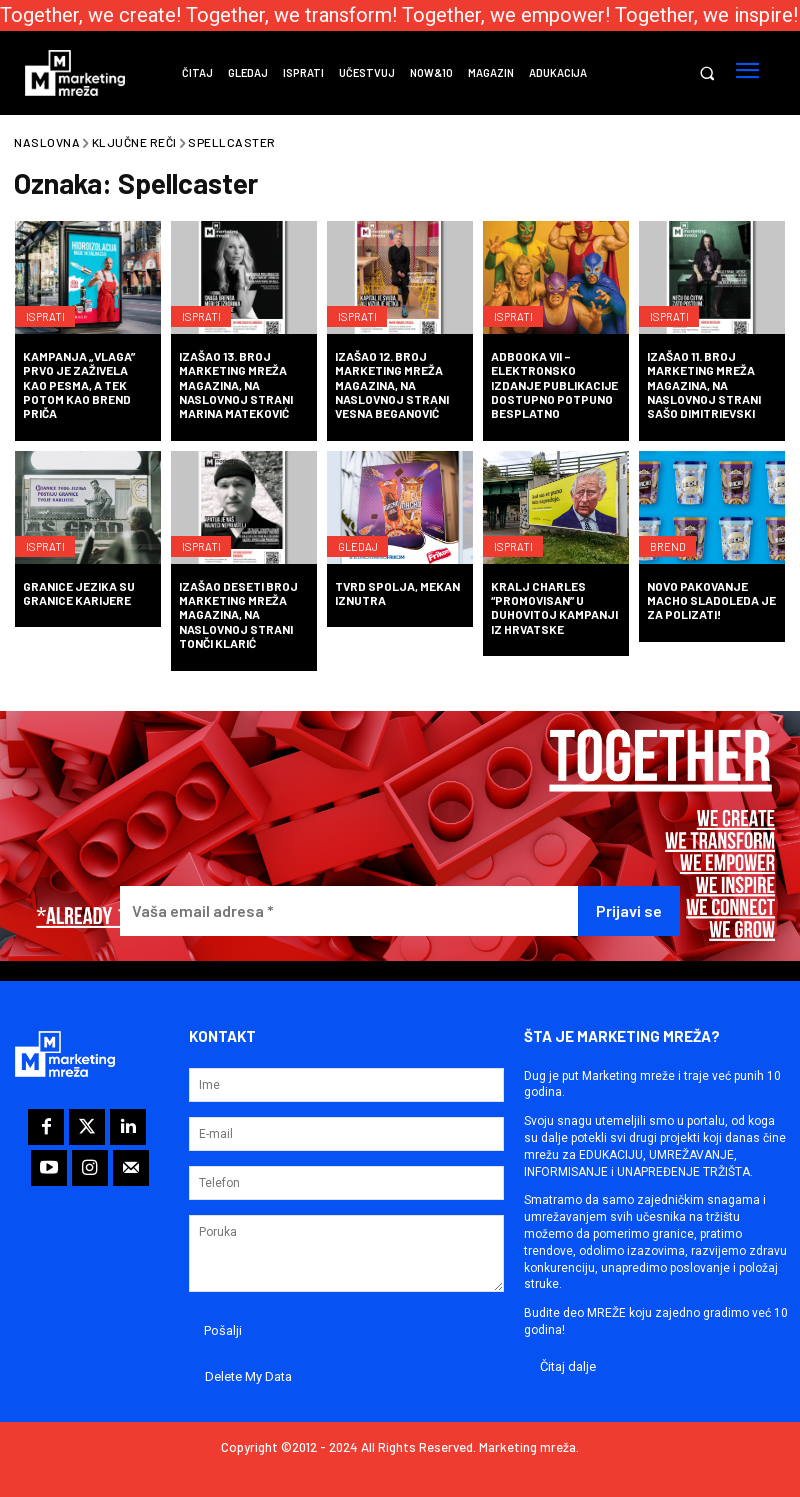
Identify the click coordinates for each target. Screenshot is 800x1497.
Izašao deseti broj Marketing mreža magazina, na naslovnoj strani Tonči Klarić (238, 615)
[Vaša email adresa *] (349, 911)
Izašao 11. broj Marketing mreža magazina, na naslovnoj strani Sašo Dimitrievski (704, 385)
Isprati (50, 308)
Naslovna (47, 142)
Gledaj (363, 538)
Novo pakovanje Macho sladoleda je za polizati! (711, 600)
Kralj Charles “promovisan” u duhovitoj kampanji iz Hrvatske (554, 607)
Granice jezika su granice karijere (79, 593)
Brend (672, 538)
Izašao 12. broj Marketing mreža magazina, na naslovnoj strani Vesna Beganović (392, 385)
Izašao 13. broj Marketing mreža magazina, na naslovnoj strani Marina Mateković (236, 385)
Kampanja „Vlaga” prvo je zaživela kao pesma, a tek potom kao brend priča (79, 385)
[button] (706, 73)
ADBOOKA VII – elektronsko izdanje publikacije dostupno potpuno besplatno (554, 385)
